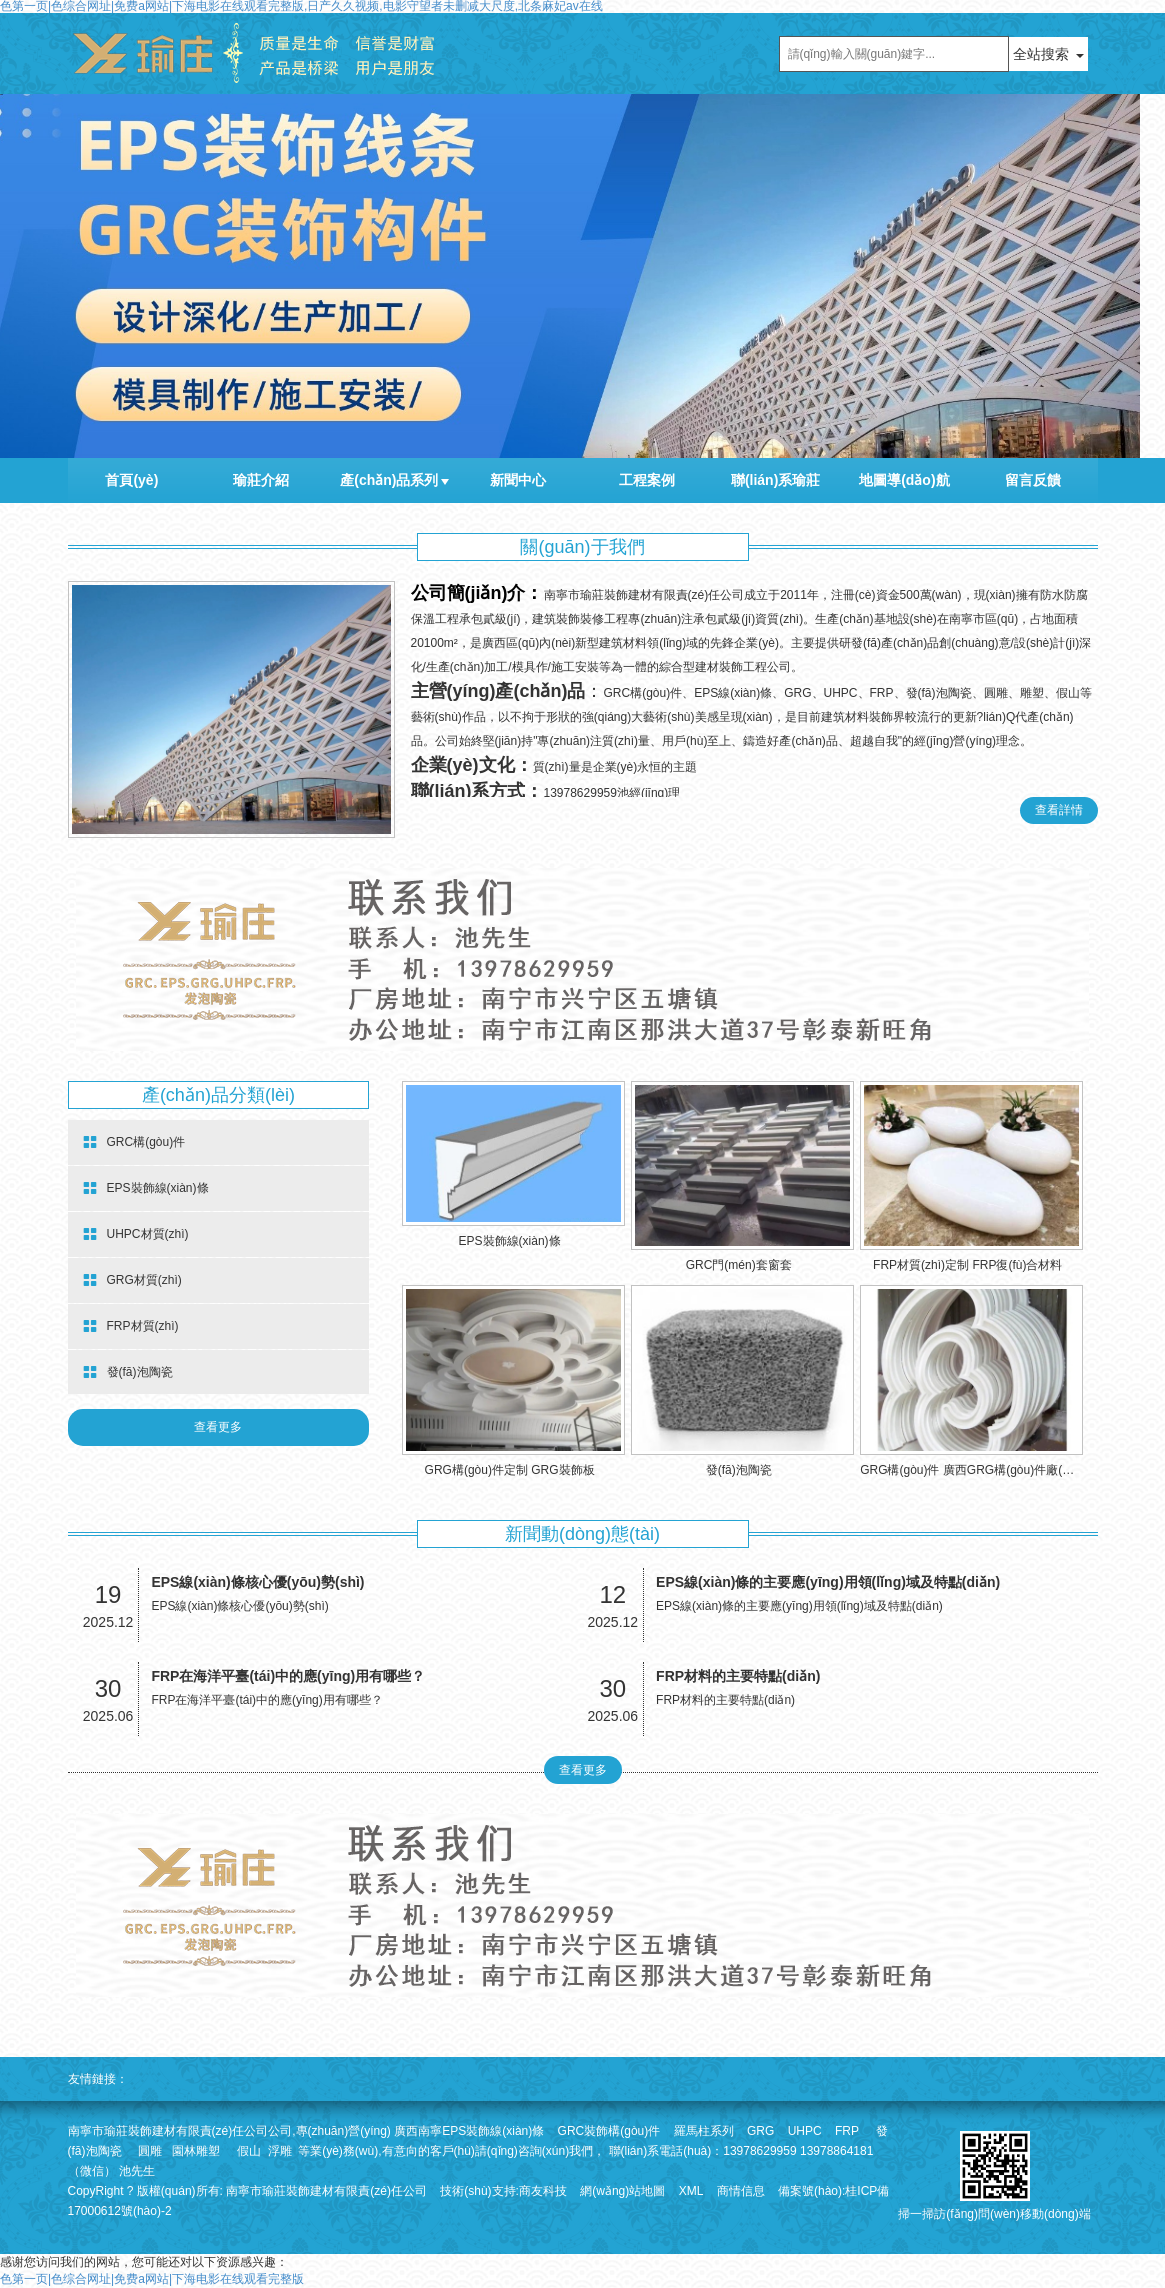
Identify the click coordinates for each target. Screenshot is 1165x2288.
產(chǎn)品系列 (389, 480)
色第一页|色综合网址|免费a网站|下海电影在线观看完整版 (152, 2279)
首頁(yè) (131, 480)
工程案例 (647, 480)
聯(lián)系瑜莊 (775, 480)
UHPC (805, 2131)
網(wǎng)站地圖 (622, 2191)
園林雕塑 (196, 2151)
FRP (847, 2131)
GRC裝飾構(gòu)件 (609, 2131)
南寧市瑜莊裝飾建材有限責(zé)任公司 (326, 2191)
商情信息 (741, 2191)
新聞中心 (518, 480)
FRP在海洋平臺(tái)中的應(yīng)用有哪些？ (288, 1676)
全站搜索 (1041, 54)
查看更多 (218, 1427)
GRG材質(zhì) (132, 1280)
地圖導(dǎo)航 (904, 480)
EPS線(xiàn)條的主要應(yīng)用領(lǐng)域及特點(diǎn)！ (828, 1582)
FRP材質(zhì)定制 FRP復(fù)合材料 (967, 1265)
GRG (760, 2131)
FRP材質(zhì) (131, 1326)
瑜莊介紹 (261, 480)
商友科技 (543, 2191)
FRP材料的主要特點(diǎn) (738, 1676)
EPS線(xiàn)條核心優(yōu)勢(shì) (257, 1582)
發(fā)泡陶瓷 (128, 1372)
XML (691, 2191)
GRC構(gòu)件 (134, 1142)
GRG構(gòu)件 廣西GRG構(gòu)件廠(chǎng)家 (985, 1470)
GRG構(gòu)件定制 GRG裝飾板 (510, 1470)
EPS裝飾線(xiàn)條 (146, 1188)
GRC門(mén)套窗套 (739, 1265)
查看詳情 (1059, 810)
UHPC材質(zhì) (136, 1234)
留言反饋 (1033, 480)
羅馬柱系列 (704, 2131)
